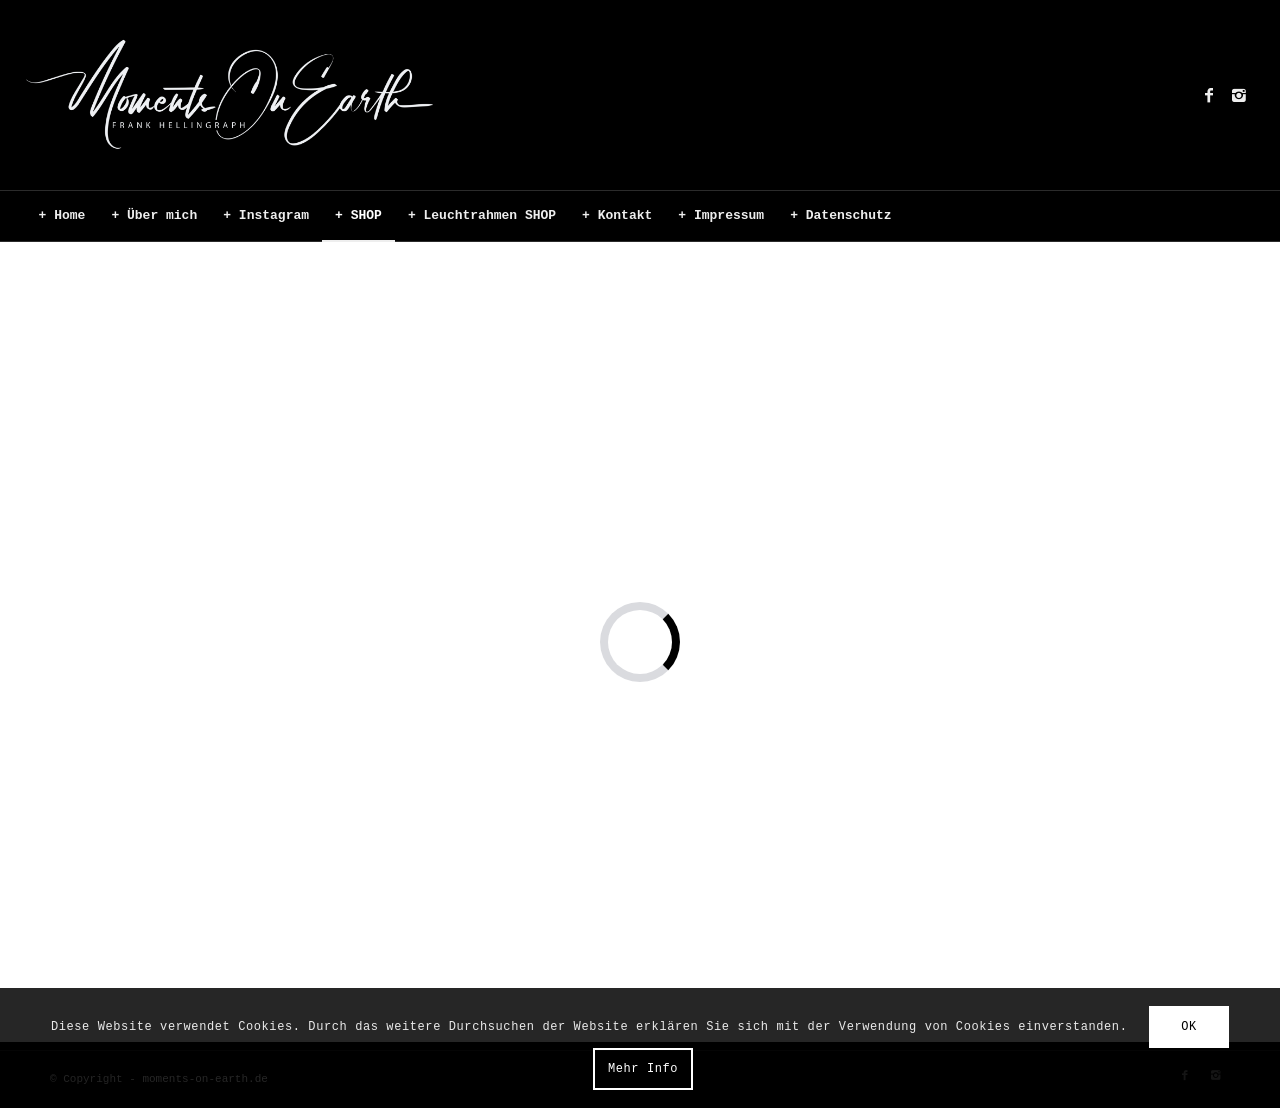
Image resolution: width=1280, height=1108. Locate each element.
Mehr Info (643, 1069)
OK (1189, 1027)
